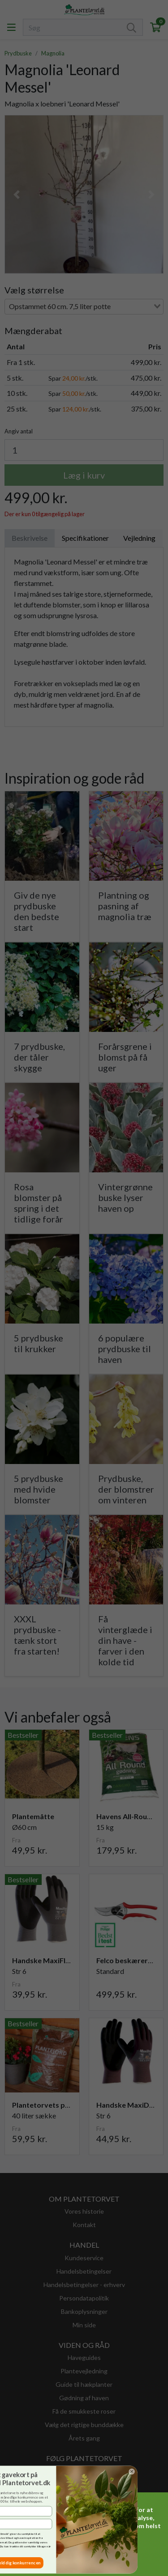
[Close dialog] (17, 2471)
